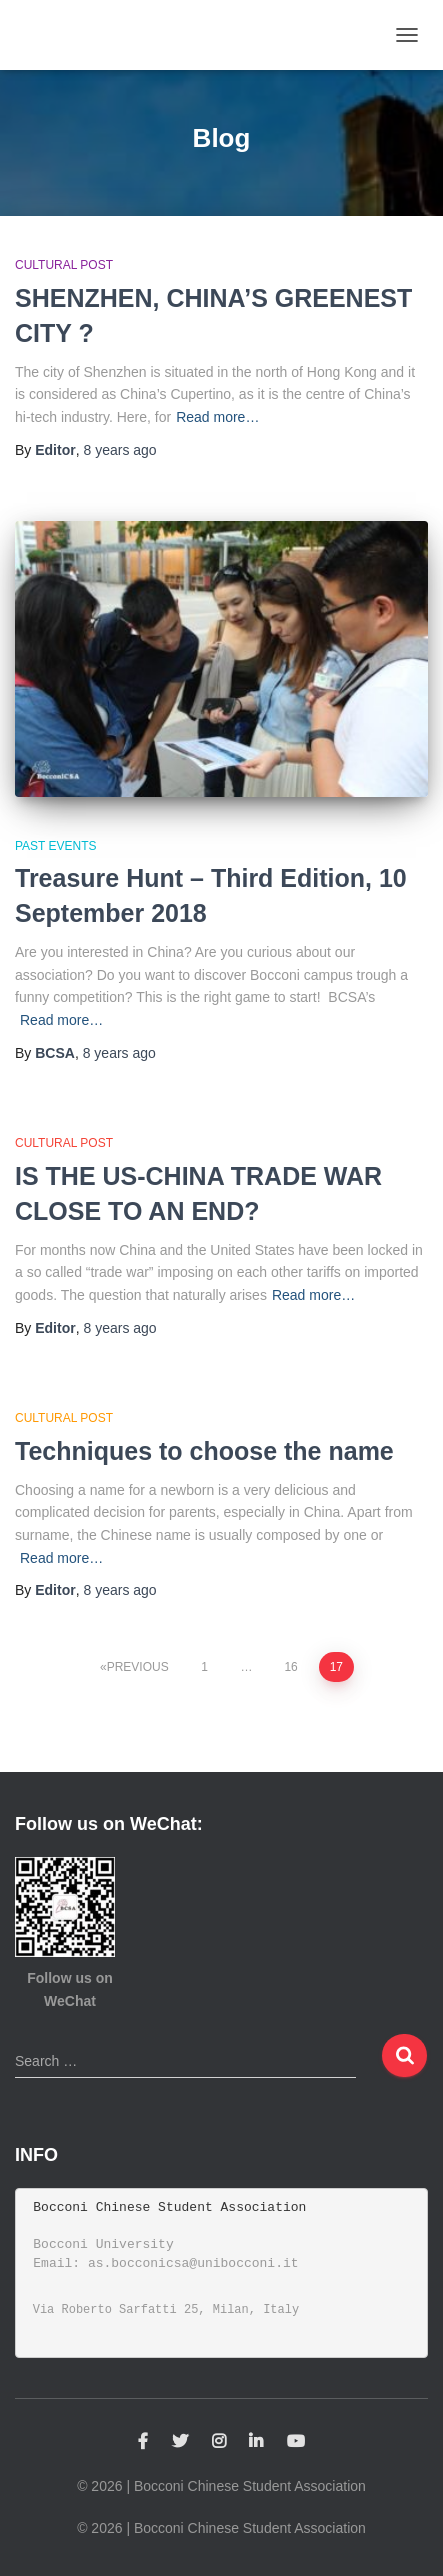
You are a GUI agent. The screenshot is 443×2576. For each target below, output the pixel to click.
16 (290, 1667)
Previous (138, 1667)
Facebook (143, 2442)
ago (119, 450)
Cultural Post (64, 265)
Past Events (56, 846)
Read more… (217, 417)
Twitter (180, 2442)
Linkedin (256, 2442)
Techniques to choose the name (204, 1451)
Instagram (219, 2442)
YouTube (296, 2442)
